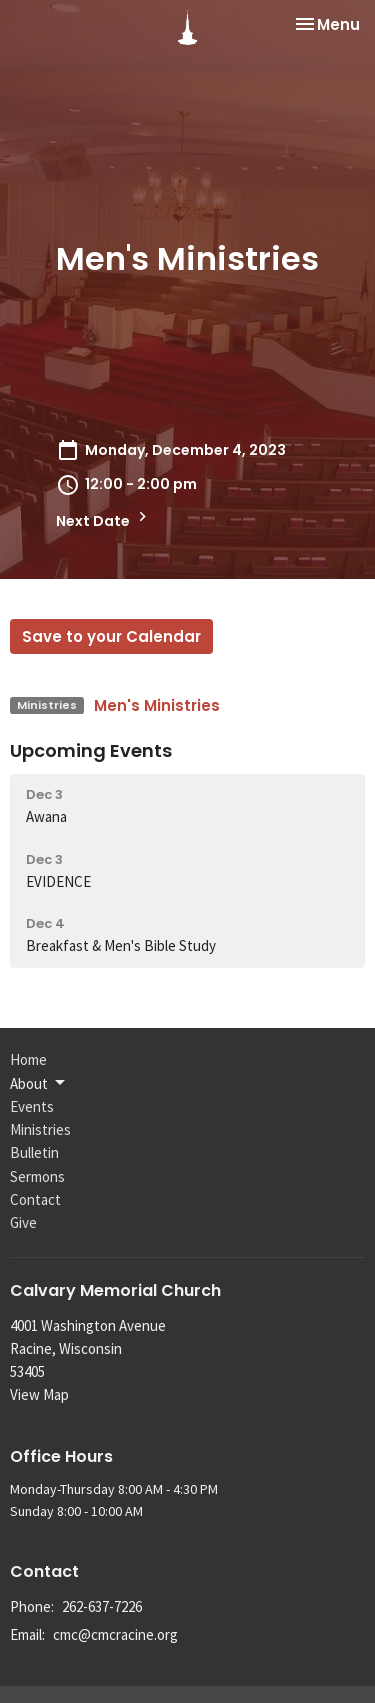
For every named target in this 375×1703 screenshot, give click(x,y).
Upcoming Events (91, 750)
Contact (35, 1199)
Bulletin (34, 1152)
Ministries (40, 1129)
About (39, 1083)
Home (28, 1059)
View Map (39, 1394)
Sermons (37, 1176)
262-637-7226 (102, 1606)
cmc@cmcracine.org (115, 1634)
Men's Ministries (157, 705)
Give (23, 1222)
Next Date (104, 519)
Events (32, 1106)
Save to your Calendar (111, 636)
